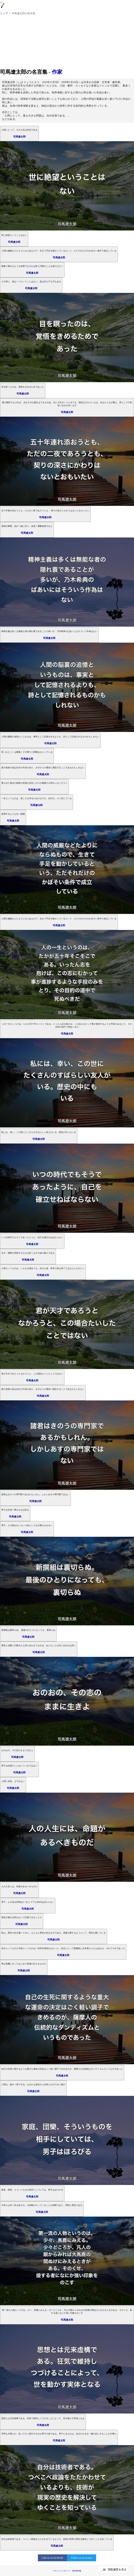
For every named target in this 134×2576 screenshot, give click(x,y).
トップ (4, 13)
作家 (57, 72)
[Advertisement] (67, 44)
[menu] (1, 2)
